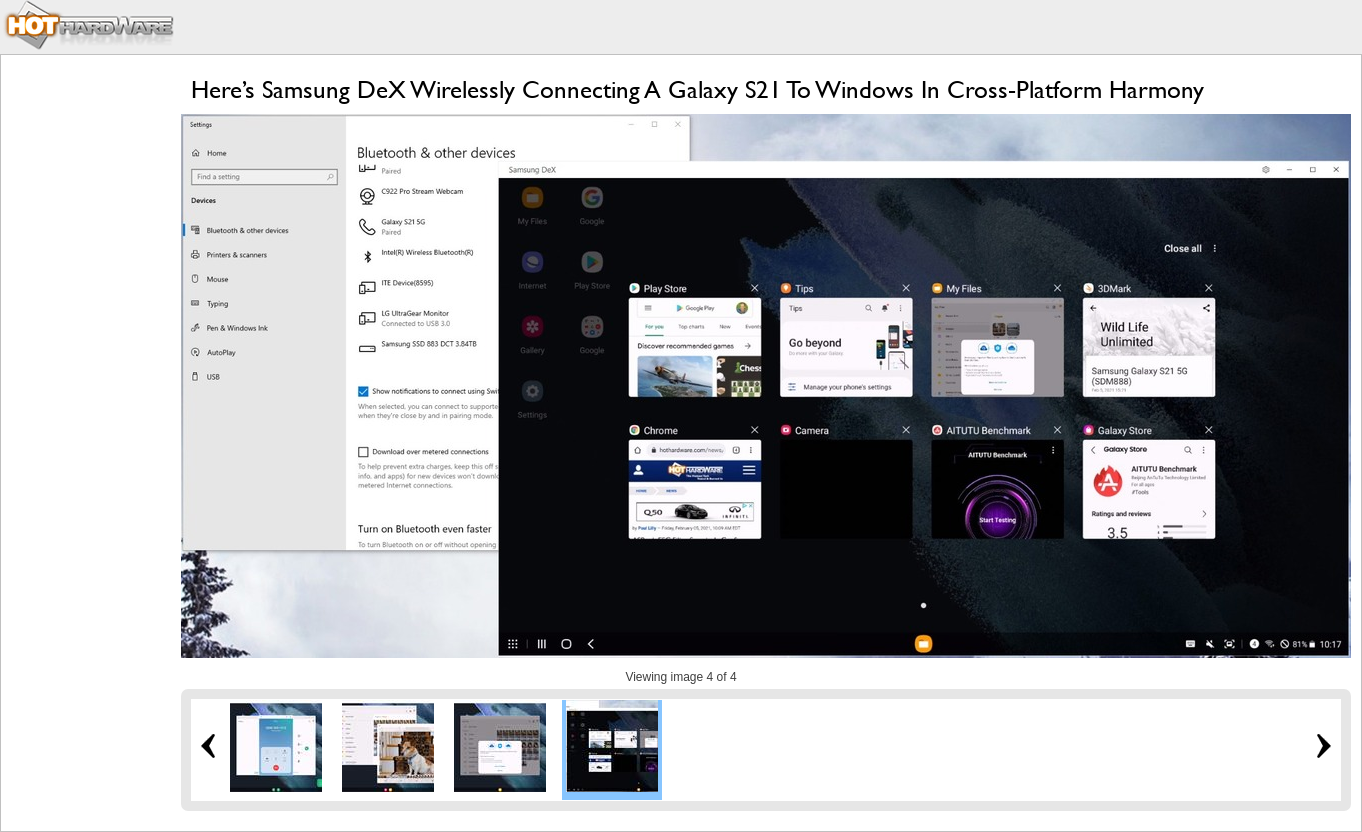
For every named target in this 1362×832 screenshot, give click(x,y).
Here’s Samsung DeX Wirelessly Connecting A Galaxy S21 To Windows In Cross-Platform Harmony (697, 89)
